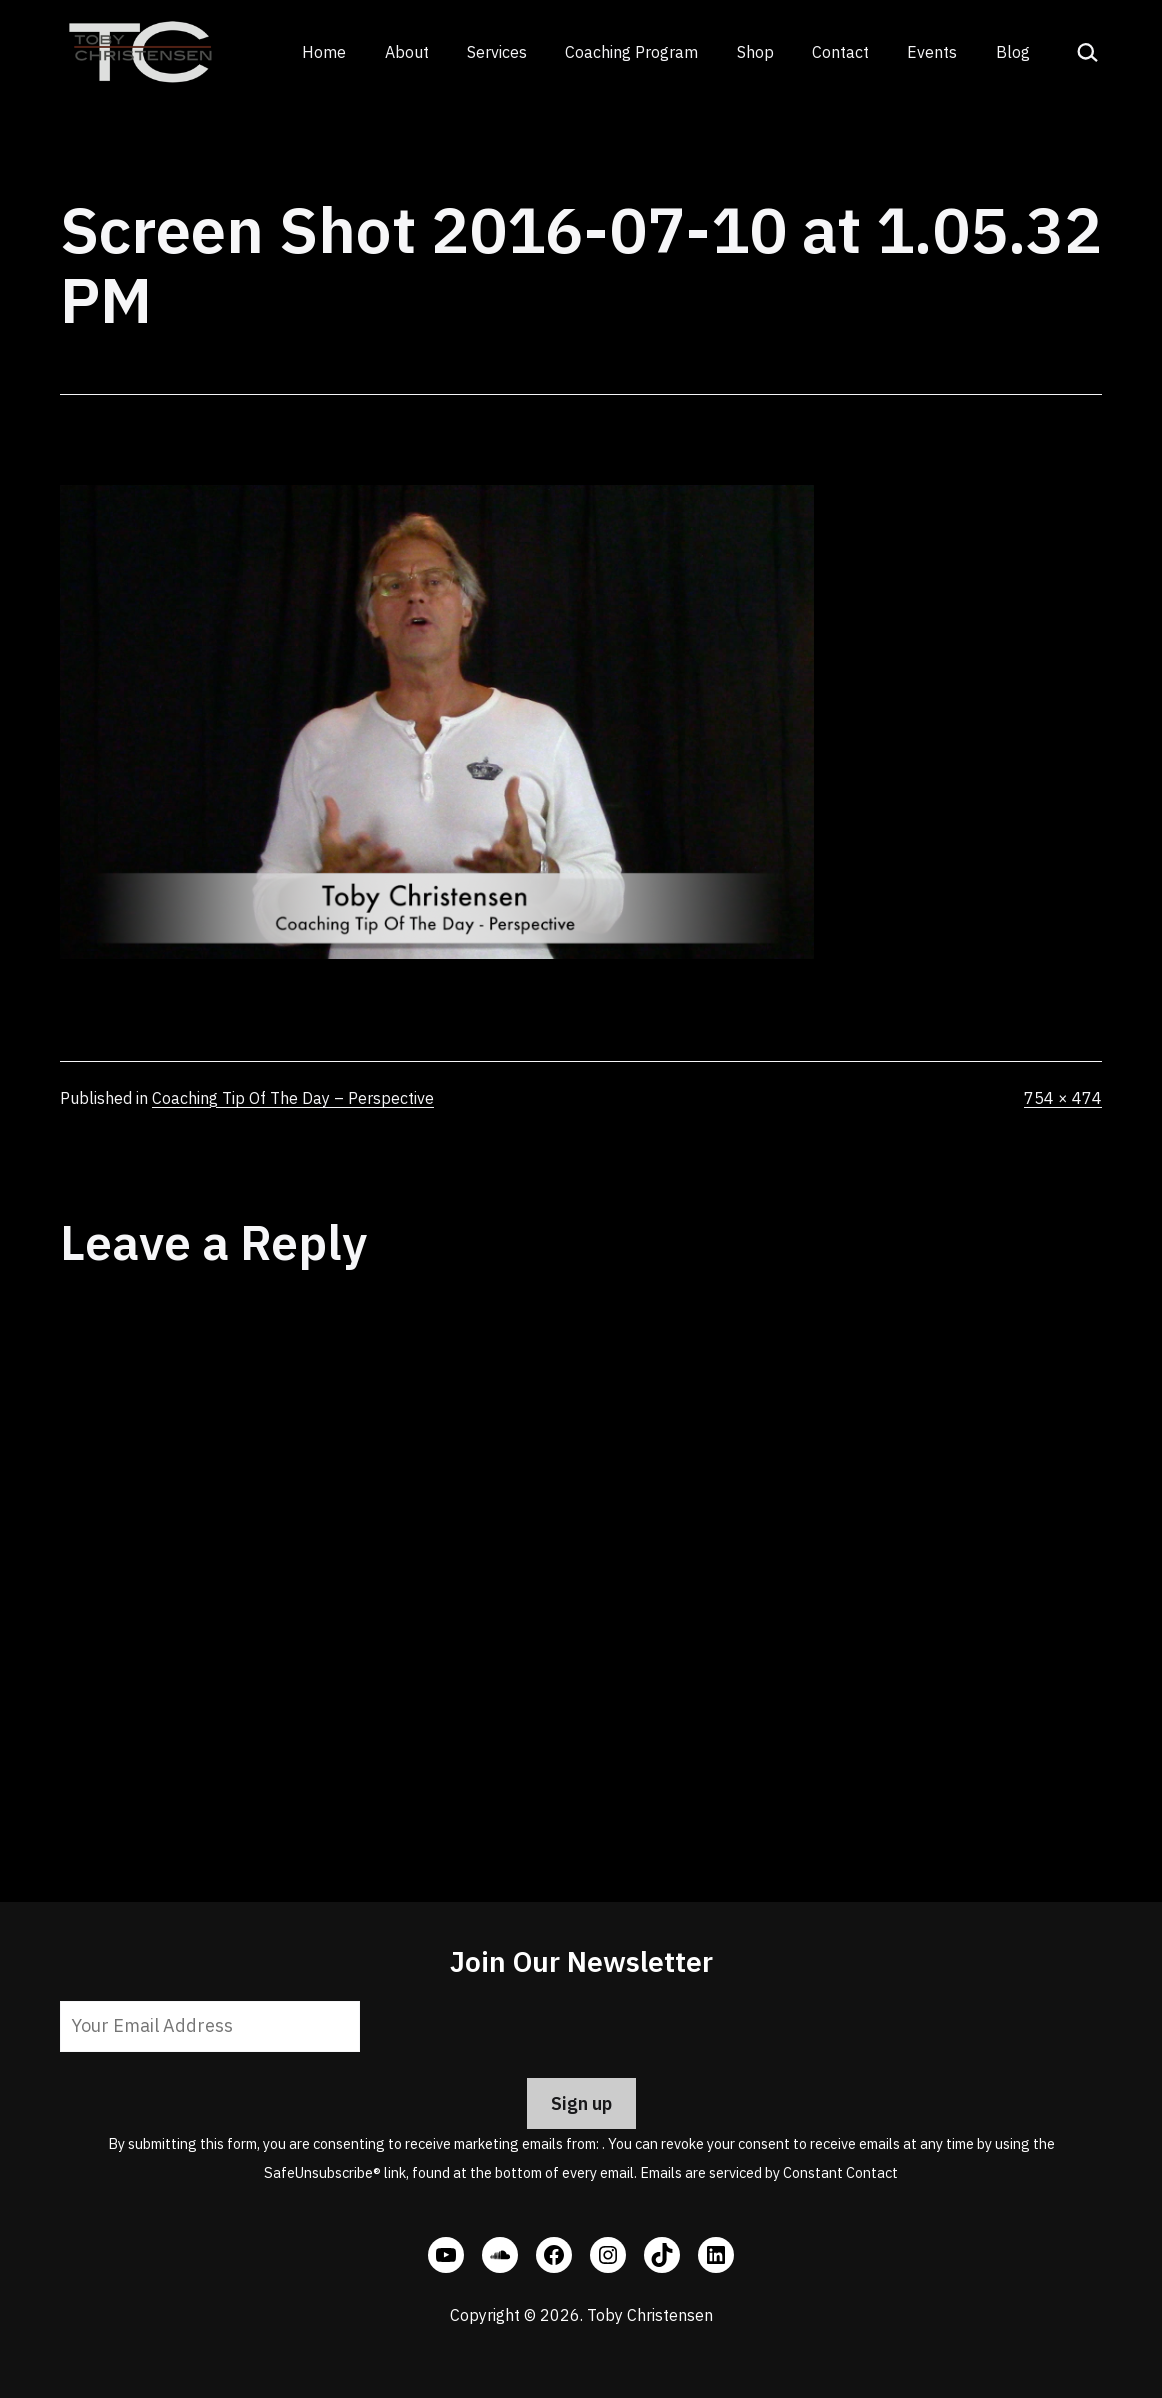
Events (932, 52)
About (407, 52)
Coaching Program (631, 52)
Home (324, 52)
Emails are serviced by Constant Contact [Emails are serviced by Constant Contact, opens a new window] (769, 2172)
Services (497, 52)
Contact (840, 52)
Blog (1013, 52)
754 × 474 (1063, 1098)
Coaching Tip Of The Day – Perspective (293, 1098)
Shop (755, 52)
